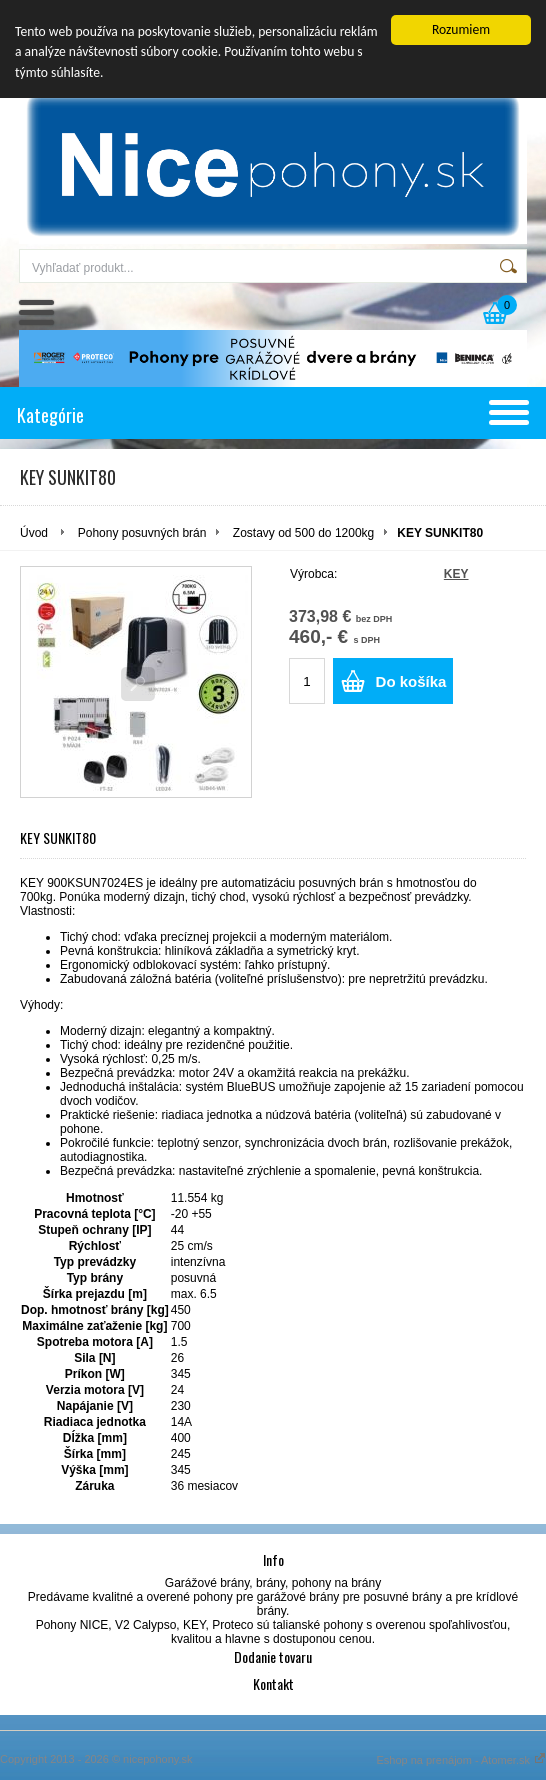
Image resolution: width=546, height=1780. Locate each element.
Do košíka (411, 681)
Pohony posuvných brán (142, 533)
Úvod (34, 533)
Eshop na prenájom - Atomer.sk (461, 1760)
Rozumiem (461, 29)
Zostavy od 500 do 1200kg (303, 533)
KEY (456, 574)
